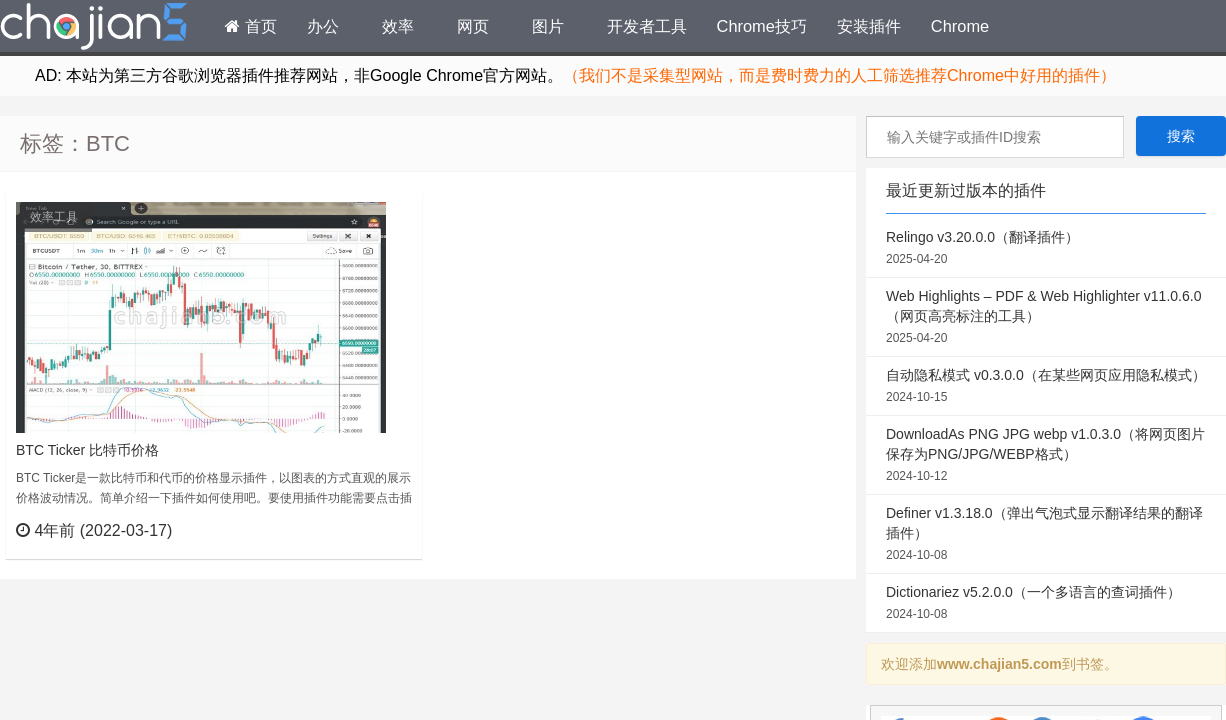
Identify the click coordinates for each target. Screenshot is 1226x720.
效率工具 (54, 217)
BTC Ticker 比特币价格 (87, 450)
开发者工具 (647, 26)
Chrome (960, 26)
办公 (323, 26)
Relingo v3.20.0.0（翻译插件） (1046, 249)
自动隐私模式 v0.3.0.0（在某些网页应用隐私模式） (1046, 387)
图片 (548, 26)
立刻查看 (370, 530)
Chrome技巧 (762, 26)
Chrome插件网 (94, 29)
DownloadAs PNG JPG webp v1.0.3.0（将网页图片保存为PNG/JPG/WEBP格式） (1046, 456)
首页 (251, 26)
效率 (398, 26)
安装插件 (869, 26)
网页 (473, 26)
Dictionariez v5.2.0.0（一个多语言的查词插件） (1046, 604)
